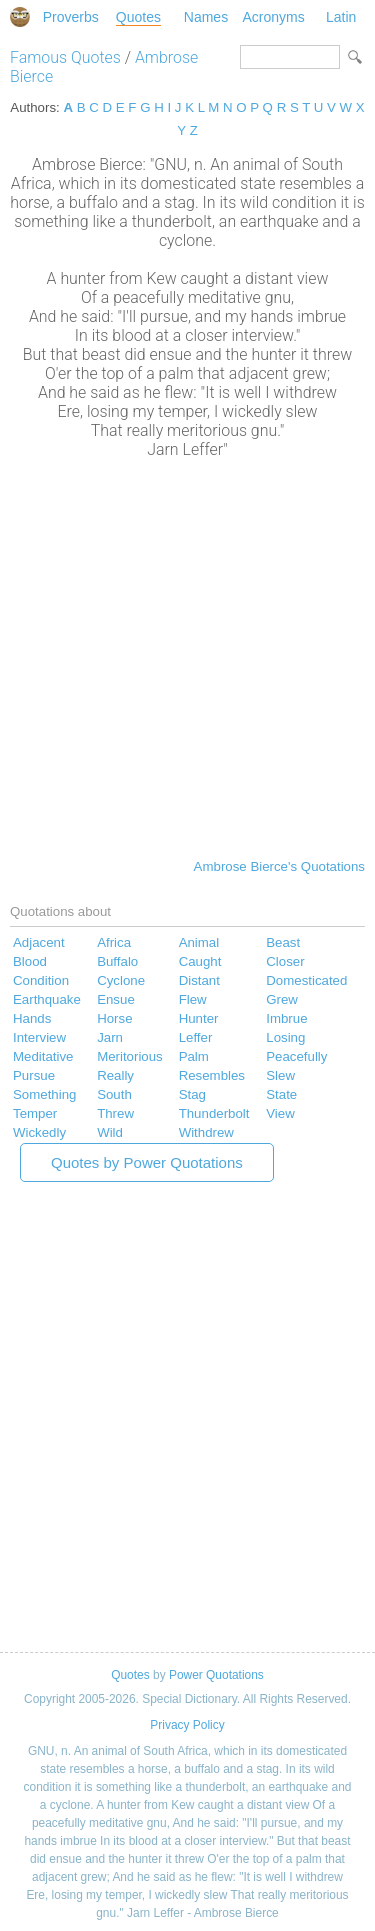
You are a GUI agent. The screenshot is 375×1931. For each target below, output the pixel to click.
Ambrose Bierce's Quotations (279, 866)
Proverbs (71, 17)
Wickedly (39, 1132)
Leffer (196, 1037)
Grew (282, 999)
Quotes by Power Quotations (147, 1162)
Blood (30, 961)
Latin (341, 17)
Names (206, 17)
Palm (194, 1056)
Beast (283, 942)
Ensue (116, 999)
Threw (115, 1113)
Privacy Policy (187, 1725)
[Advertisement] (187, 656)
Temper (35, 1113)
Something (44, 1094)
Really (115, 1075)
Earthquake (47, 999)
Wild (110, 1132)
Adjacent (39, 942)
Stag (192, 1094)
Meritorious (130, 1056)
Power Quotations (216, 1675)
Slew (280, 1075)
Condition (41, 980)
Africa (114, 942)
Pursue (34, 1075)
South (114, 1094)
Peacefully (296, 1056)
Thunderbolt (214, 1113)
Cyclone (121, 980)
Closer (285, 961)
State (281, 1094)
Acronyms (273, 17)
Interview (39, 1037)
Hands (32, 1018)
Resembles (212, 1075)
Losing (285, 1037)
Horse (114, 1018)
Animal (199, 942)
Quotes (138, 17)
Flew (193, 999)
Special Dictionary (20, 17)
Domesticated (306, 980)
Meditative (43, 1056)
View (280, 1113)
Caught (200, 961)
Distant (199, 980)
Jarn (110, 1037)
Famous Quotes (65, 57)
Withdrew (206, 1132)
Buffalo (117, 961)
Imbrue (286, 1018)
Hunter (199, 1018)
